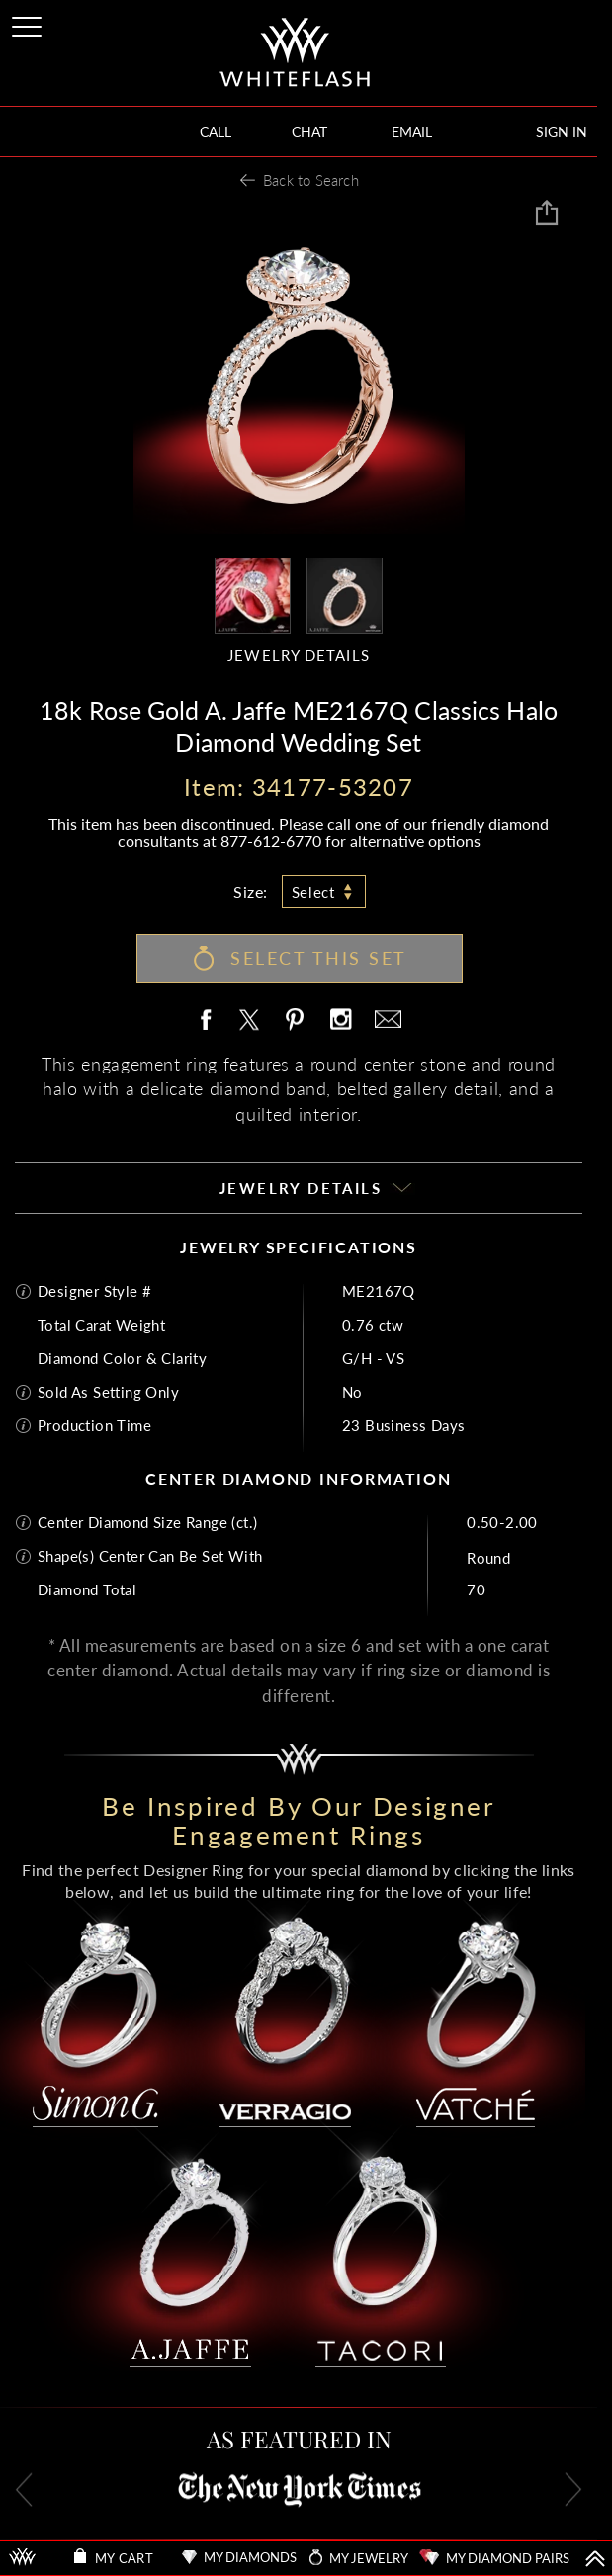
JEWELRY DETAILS (298, 655)
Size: (250, 891)
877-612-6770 (270, 840)
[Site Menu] (28, 23)
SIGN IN (561, 132)
